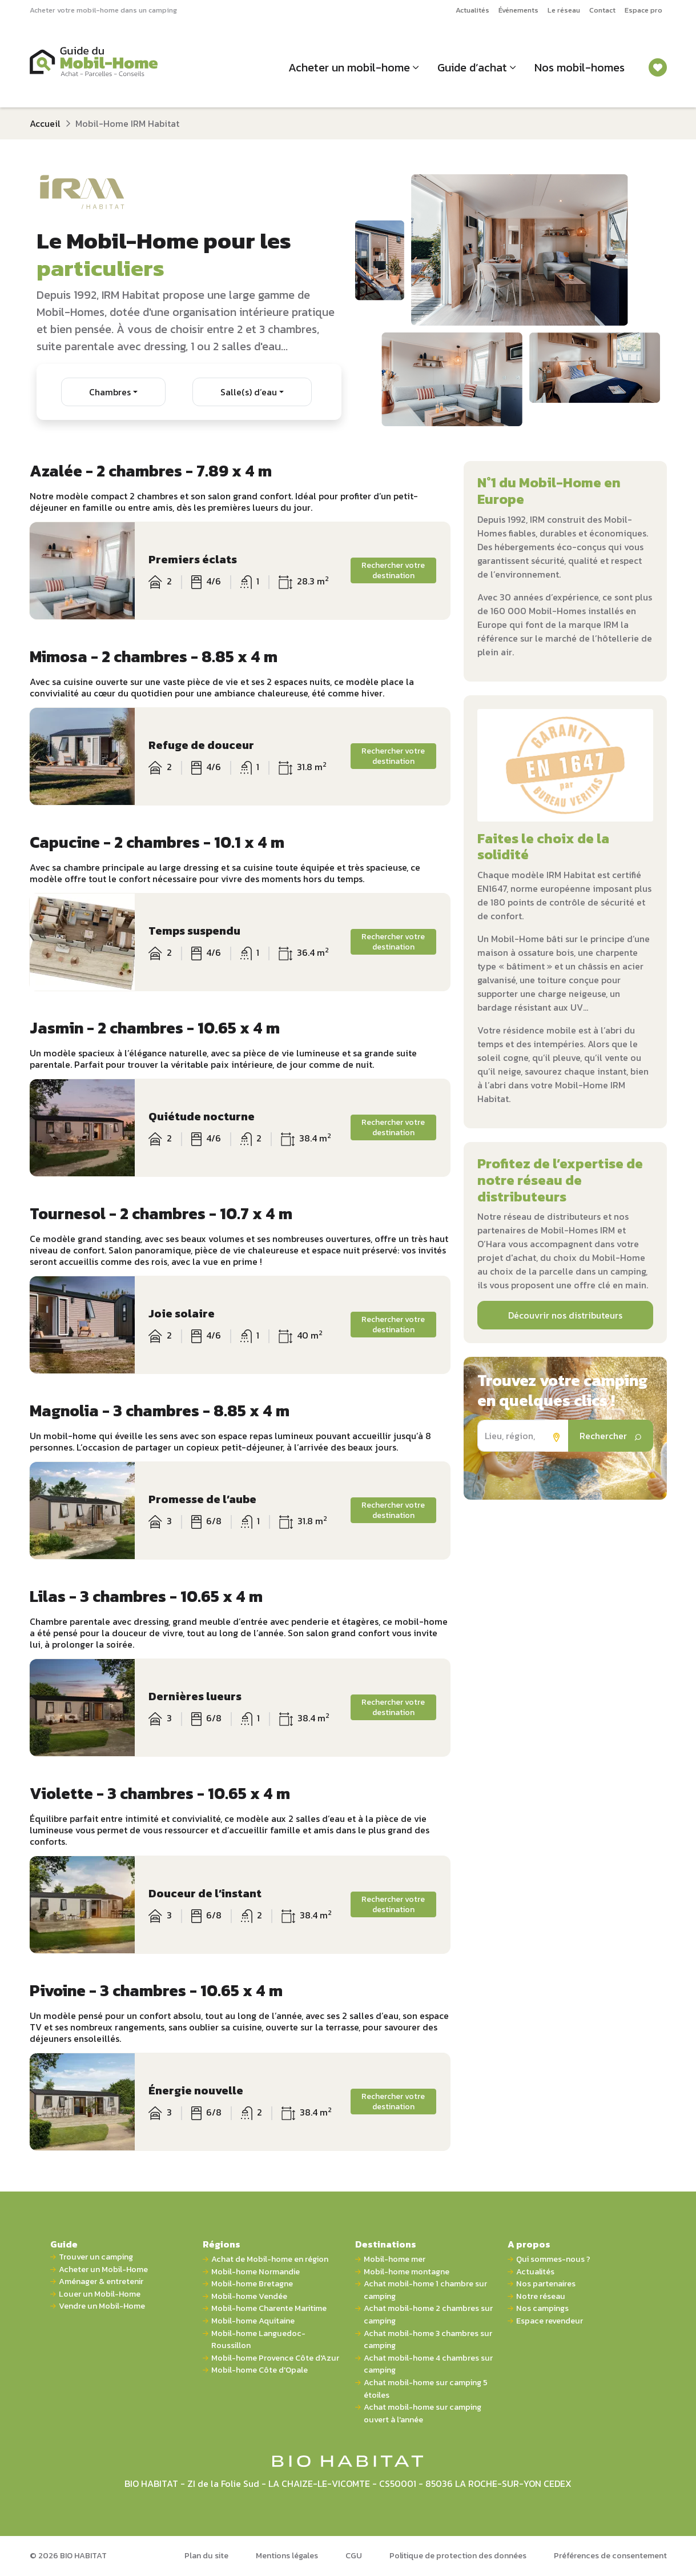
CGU (353, 2555)
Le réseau (564, 10)
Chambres (110, 392)
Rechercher (611, 1436)
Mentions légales (287, 2555)
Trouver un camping (96, 2257)
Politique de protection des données (457, 2555)
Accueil (45, 123)
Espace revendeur (549, 2321)
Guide (64, 2244)
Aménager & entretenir (101, 2281)
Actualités (472, 10)
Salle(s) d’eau (248, 392)
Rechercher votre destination (393, 570)
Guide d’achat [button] (472, 67)
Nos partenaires (546, 2284)
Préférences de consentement (610, 2555)
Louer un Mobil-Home (99, 2294)
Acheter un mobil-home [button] (349, 67)
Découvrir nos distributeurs (565, 1315)
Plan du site (206, 2555)
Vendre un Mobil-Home (102, 2306)
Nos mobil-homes (579, 67)
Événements (518, 10)
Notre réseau (540, 2296)
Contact (602, 10)
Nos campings (542, 2308)
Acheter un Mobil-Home (103, 2269)
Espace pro (643, 10)
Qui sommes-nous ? (553, 2259)
